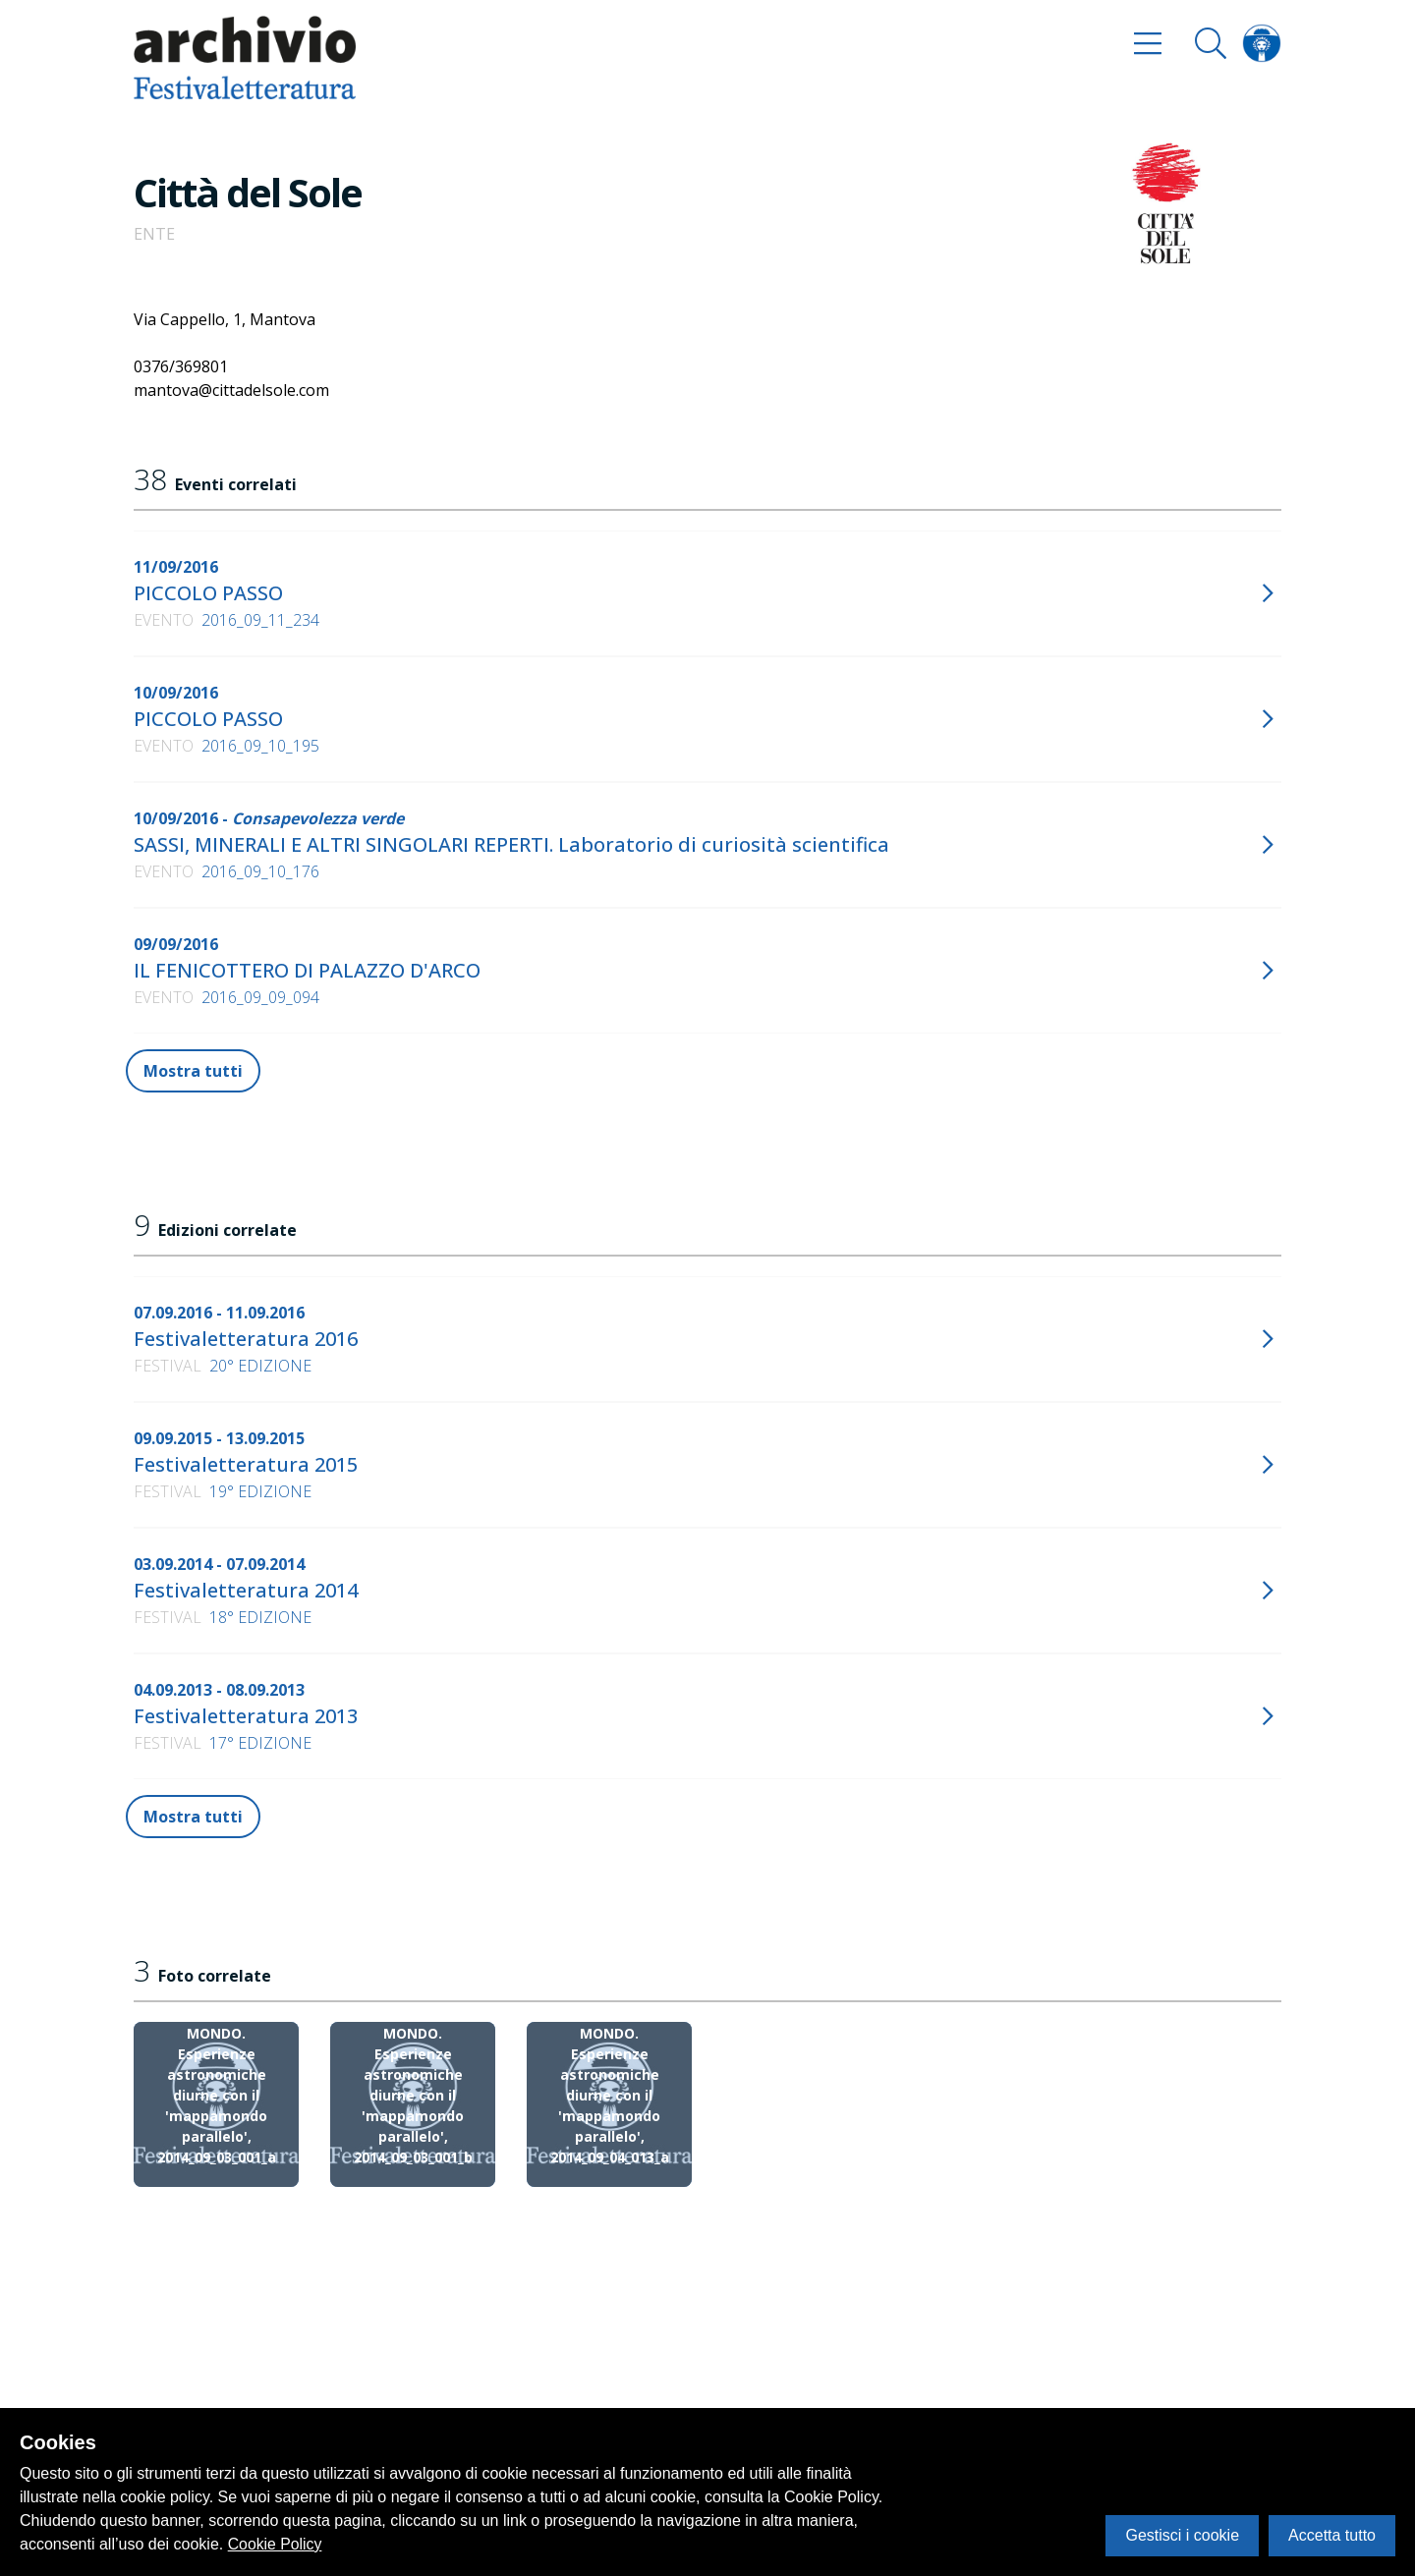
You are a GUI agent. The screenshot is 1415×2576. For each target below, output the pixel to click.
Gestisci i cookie (1182, 2535)
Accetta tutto (1332, 2535)
